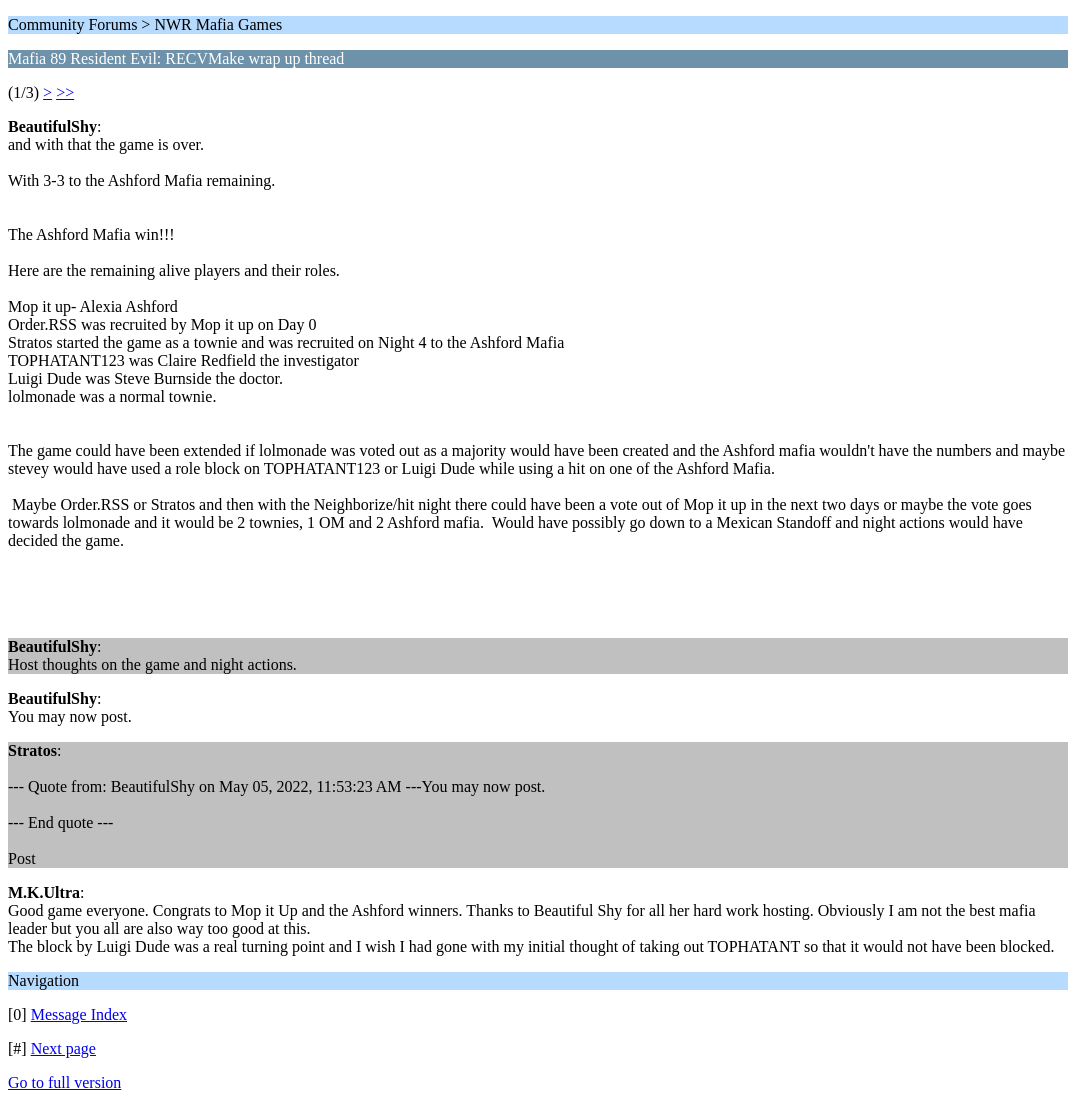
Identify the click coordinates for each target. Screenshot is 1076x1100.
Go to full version (64, 1082)
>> (65, 92)
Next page (63, 1048)
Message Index (79, 1014)
